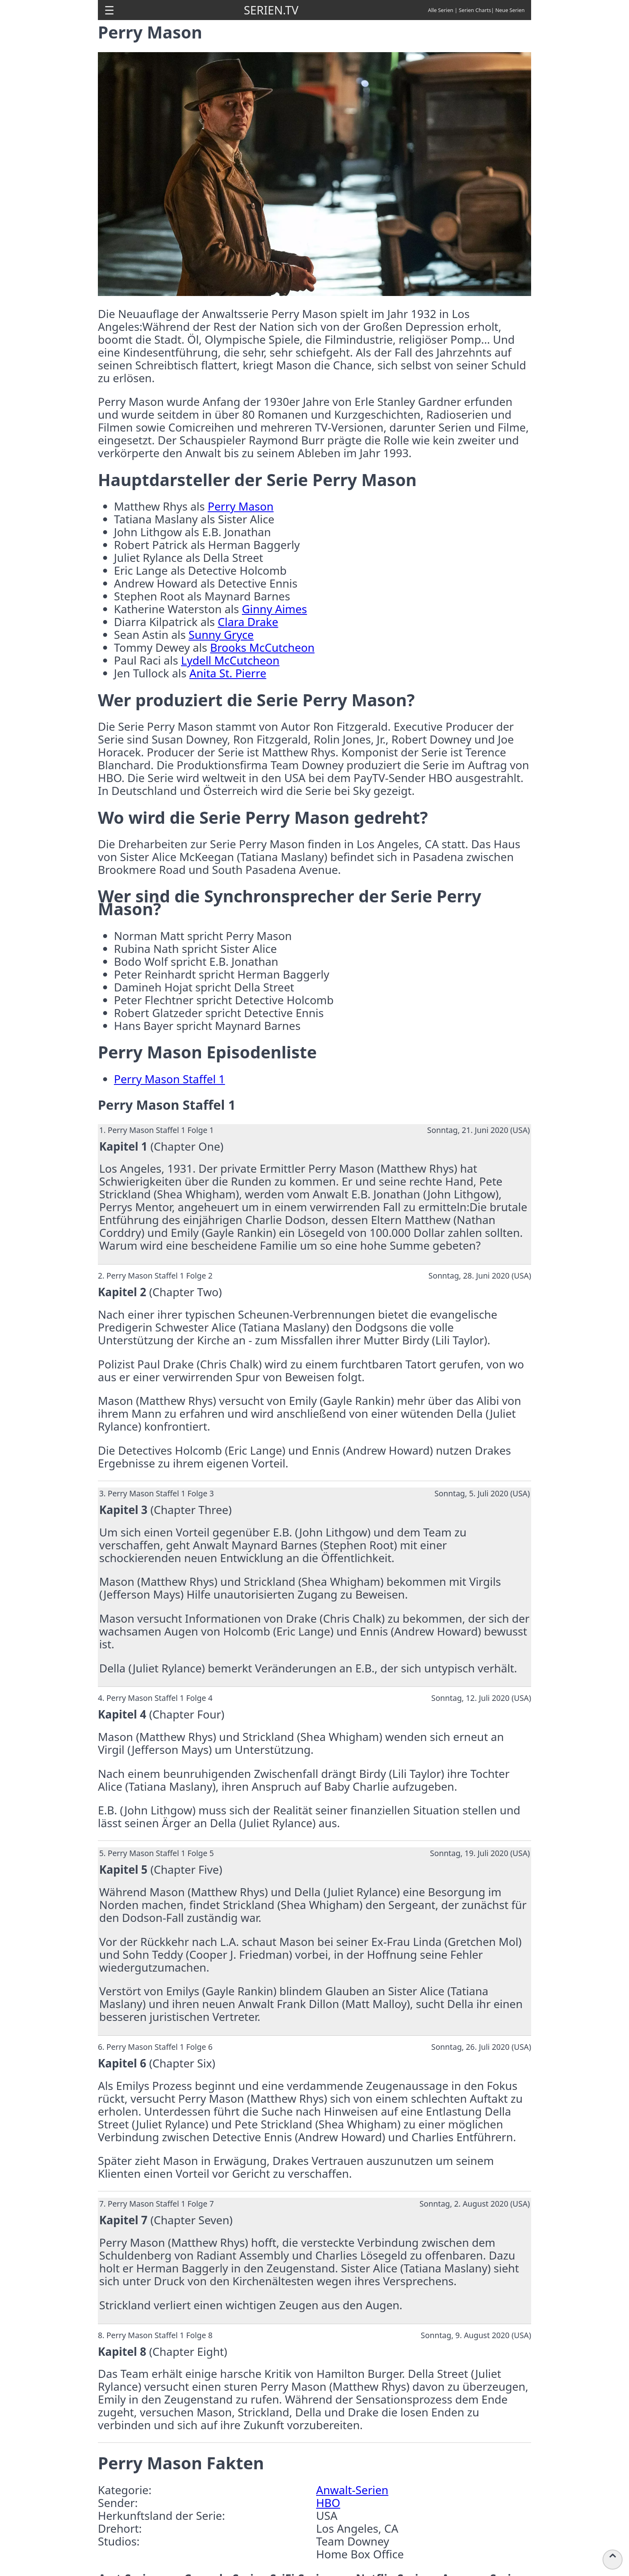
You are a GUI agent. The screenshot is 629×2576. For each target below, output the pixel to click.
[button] (109, 10)
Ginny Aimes (274, 608)
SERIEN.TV (271, 10)
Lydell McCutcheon (230, 660)
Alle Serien (440, 10)
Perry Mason (241, 506)
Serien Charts (475, 10)
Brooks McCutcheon (262, 647)
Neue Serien (510, 10)
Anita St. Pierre (227, 673)
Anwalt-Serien (352, 2489)
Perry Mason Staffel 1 (169, 1078)
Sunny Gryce (221, 634)
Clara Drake (248, 621)
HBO (328, 2502)
